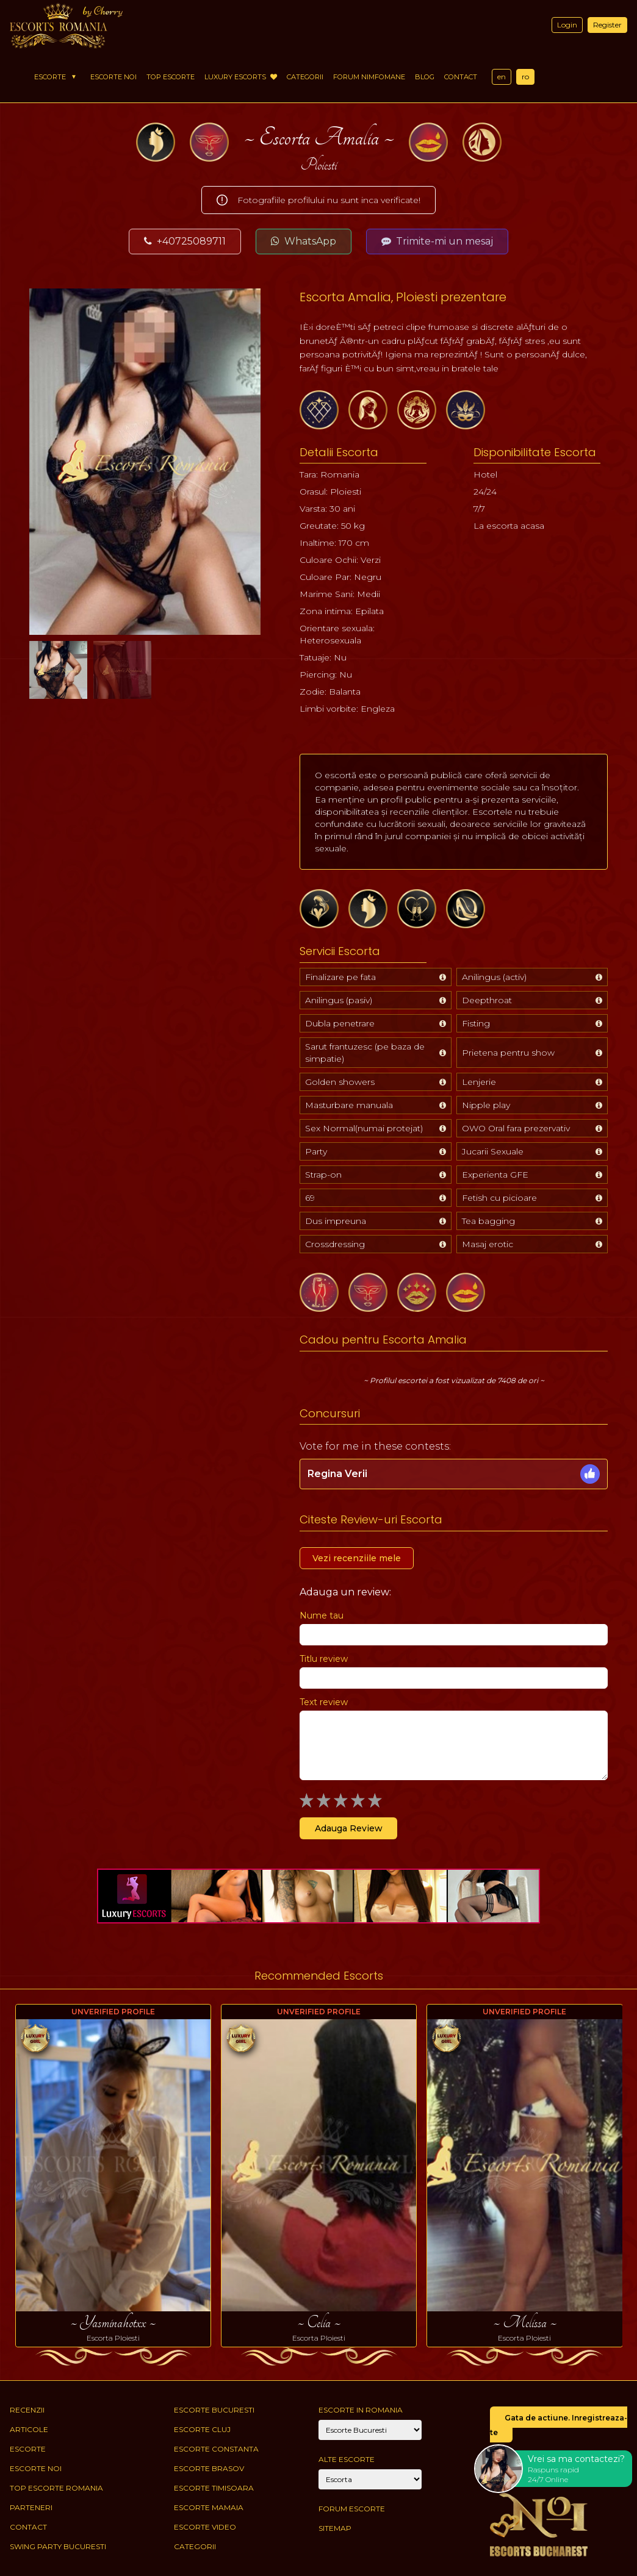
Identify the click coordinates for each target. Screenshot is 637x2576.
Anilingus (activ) (494, 976)
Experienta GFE (495, 1174)
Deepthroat (487, 1000)
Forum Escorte (351, 2508)
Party (316, 1151)
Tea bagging (488, 1220)
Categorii (305, 77)
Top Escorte (170, 77)
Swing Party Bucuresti (58, 2546)
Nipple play (486, 1105)
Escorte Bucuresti (214, 2409)
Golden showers (340, 1081)
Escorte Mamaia (208, 2507)
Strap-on (323, 1174)
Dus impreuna (335, 1220)
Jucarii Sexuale (493, 1151)
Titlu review (324, 1658)
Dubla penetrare (340, 1023)
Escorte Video (205, 2526)
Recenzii (27, 2409)
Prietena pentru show (508, 1052)
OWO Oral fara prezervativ (516, 1128)
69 (310, 1197)
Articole (29, 2429)
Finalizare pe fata (340, 976)
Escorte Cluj (202, 2429)
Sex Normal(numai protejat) (364, 1128)
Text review (324, 1702)
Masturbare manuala (349, 1105)
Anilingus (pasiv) (338, 1000)
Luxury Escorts (240, 77)
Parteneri (31, 2507)
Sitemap (334, 2528)
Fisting (476, 1023)
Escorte (50, 77)
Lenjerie (479, 1081)
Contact (460, 77)
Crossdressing (335, 1244)
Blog (424, 77)
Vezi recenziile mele (356, 1558)
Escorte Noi (113, 77)
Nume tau (322, 1615)
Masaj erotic (487, 1244)
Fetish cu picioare (499, 1197)
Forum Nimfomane (369, 77)
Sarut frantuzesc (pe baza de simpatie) (365, 1052)
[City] (370, 2430)
